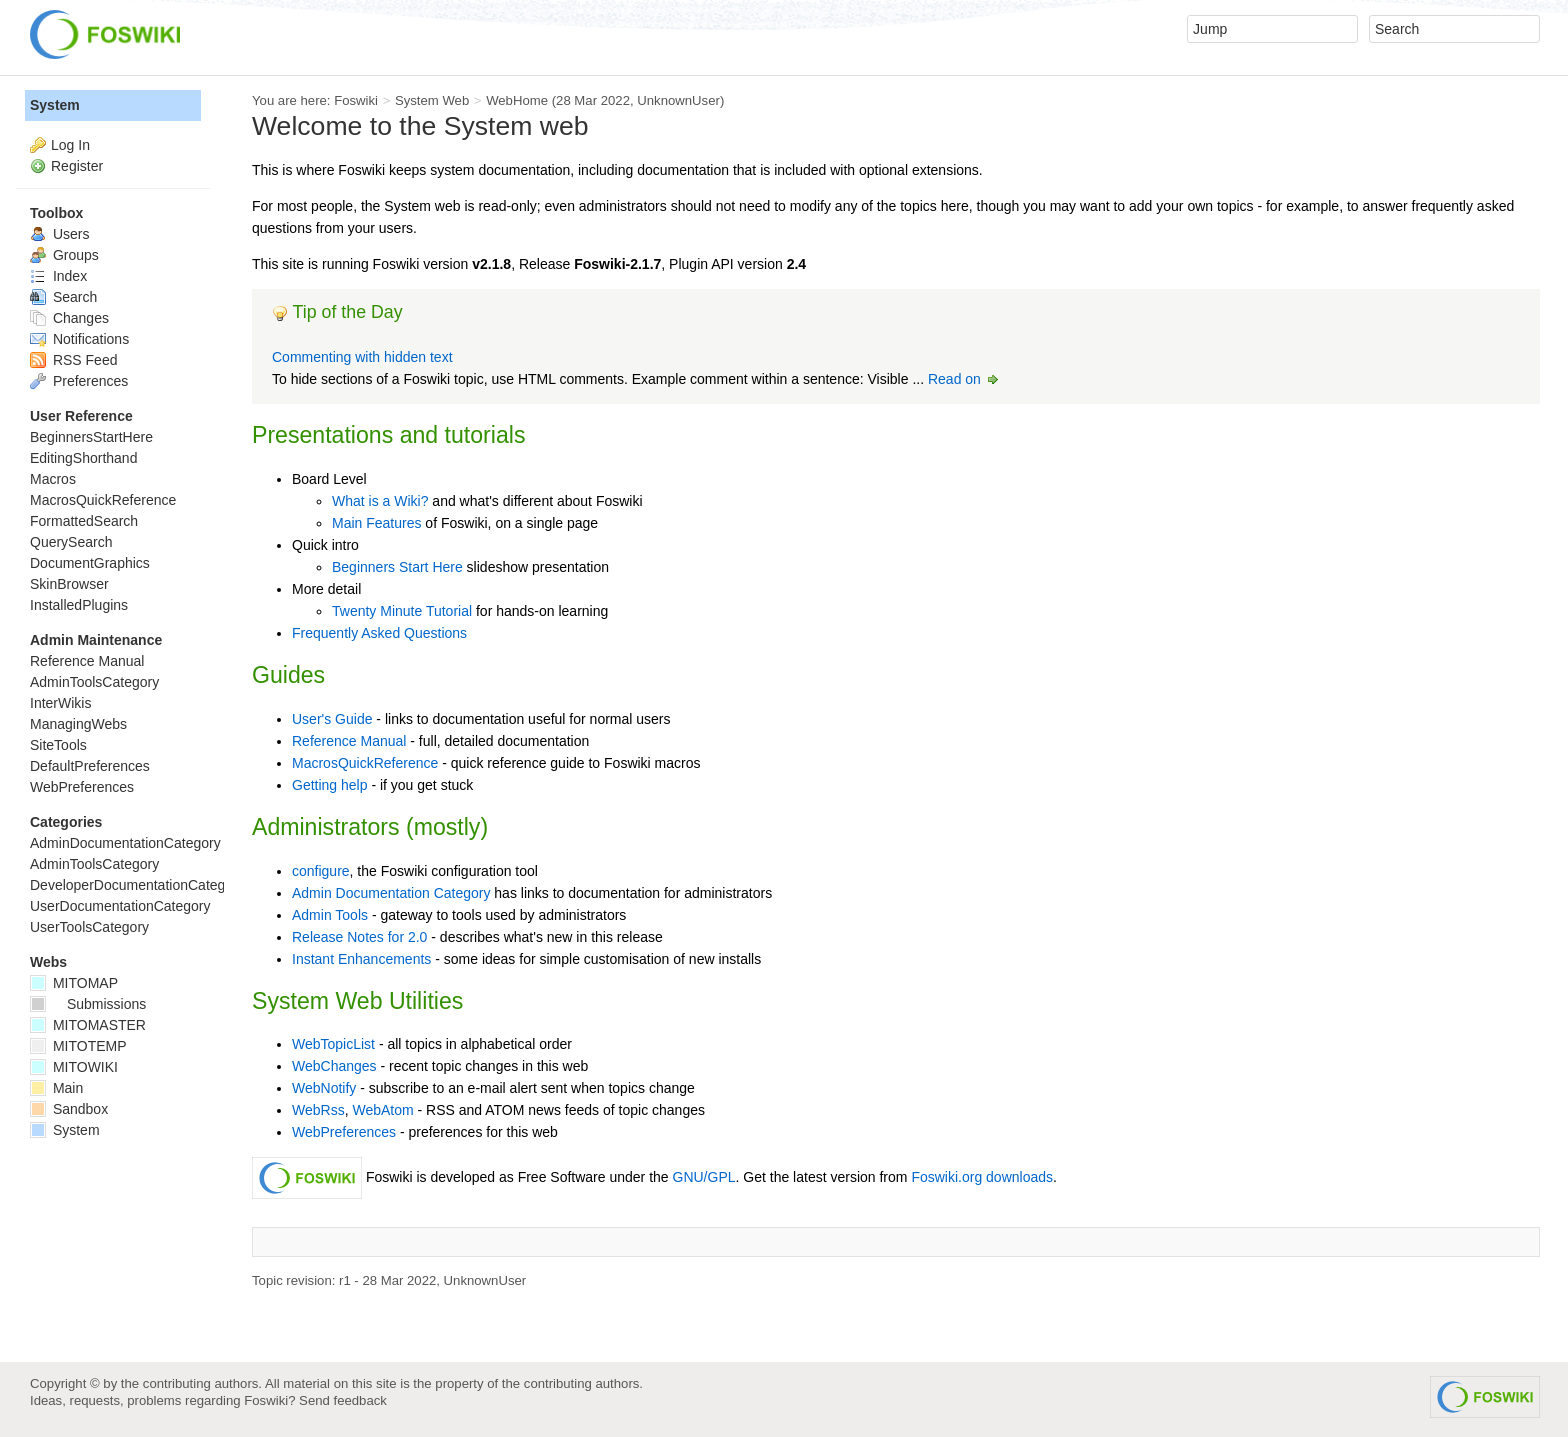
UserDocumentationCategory (120, 906)
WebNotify (324, 1088)
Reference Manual (349, 741)
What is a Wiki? (380, 501)
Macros (53, 479)
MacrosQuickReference (365, 763)
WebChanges (334, 1066)
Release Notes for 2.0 (359, 937)
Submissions (88, 1004)
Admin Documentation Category (391, 893)
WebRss (318, 1110)
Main (56, 1088)
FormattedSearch (84, 521)
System (55, 105)
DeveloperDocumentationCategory (137, 885)
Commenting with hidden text (362, 357)
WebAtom (382, 1110)
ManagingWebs (78, 724)
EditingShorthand (83, 458)
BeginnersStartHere (91, 437)
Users (59, 234)
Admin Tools (330, 915)
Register (77, 166)
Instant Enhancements (361, 959)
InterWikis (60, 703)
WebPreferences (344, 1132)
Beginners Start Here (397, 567)
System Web (432, 100)
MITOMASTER (88, 1025)
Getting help (330, 785)
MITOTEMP (78, 1046)
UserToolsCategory (89, 927)
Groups (64, 255)
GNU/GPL (704, 1177)
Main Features (376, 523)
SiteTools (58, 745)
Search (63, 297)
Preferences (79, 381)
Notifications (79, 339)
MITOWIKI (74, 1067)
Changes (69, 318)
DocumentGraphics (90, 563)
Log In (70, 145)
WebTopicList (333, 1044)
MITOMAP (74, 983)
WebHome (517, 100)
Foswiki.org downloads (982, 1177)
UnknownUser (678, 100)
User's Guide (332, 719)
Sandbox (69, 1109)
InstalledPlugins (79, 605)
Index (58, 276)
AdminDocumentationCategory (125, 843)
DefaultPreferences (90, 766)
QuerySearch (71, 542)
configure (321, 871)
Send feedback (343, 1400)
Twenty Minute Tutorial (402, 611)
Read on (964, 379)
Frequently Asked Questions (379, 633)
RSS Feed (73, 360)
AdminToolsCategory (94, 682)
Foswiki (356, 100)
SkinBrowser (69, 584)
